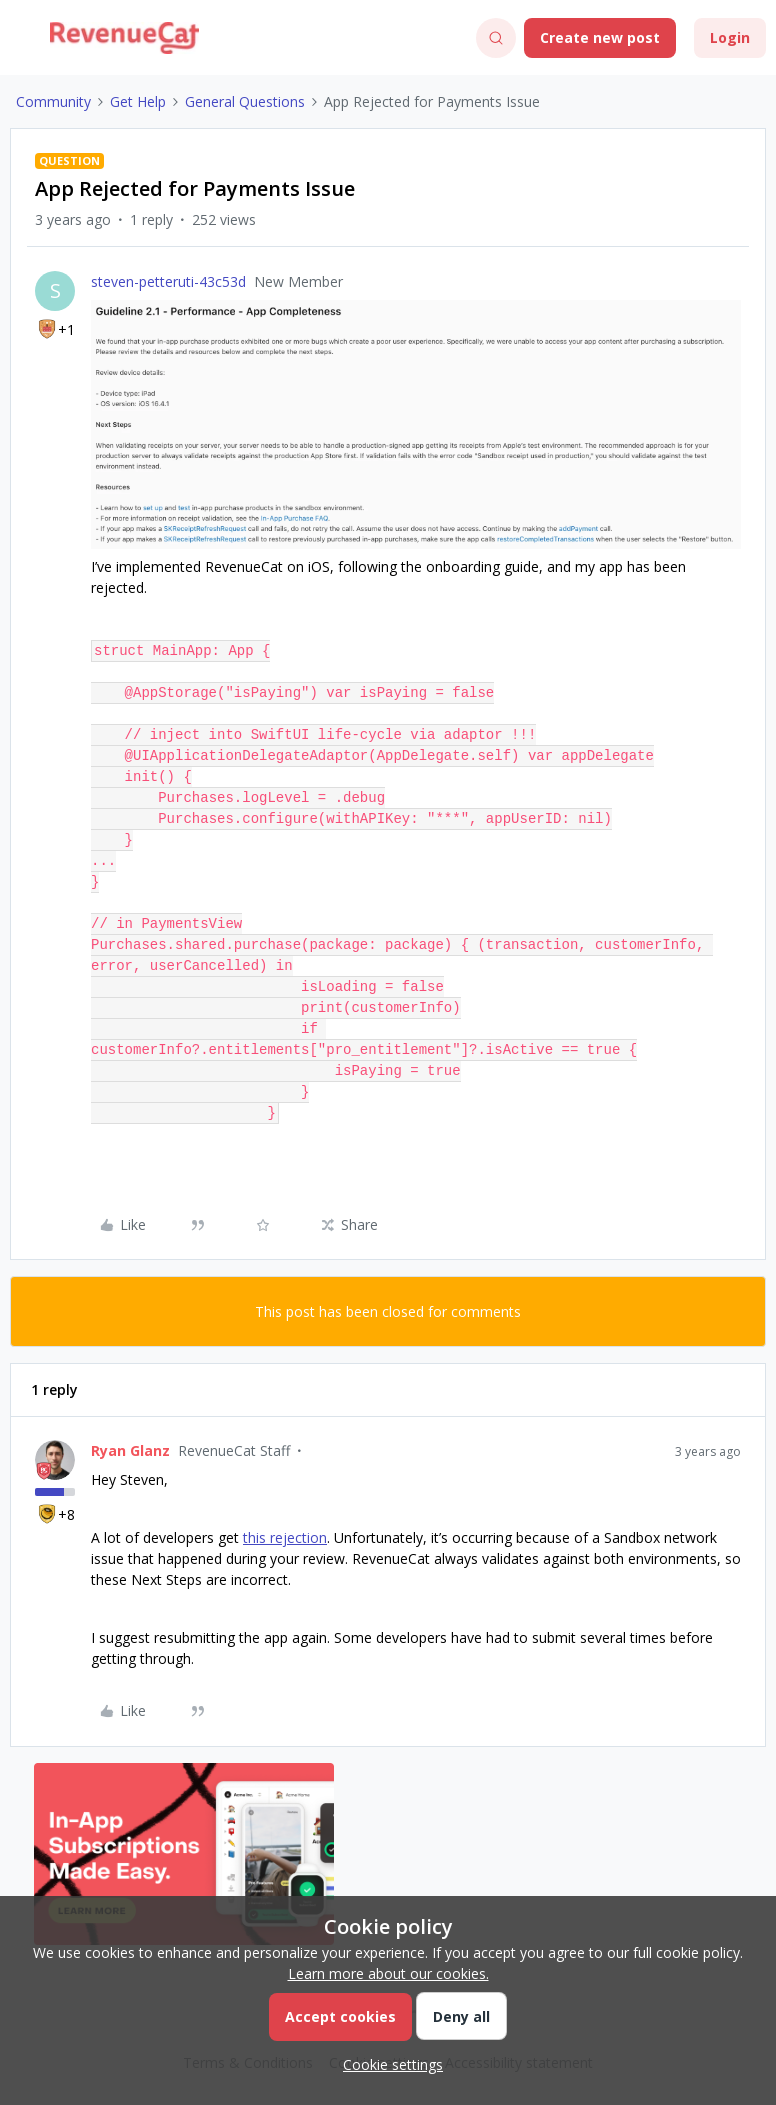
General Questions (245, 101)
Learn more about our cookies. (388, 1973)
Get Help (138, 101)
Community (53, 101)
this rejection (285, 1537)
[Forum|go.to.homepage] (124, 38)
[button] (22, 41)
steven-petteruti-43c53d (168, 281)
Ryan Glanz (130, 1450)
